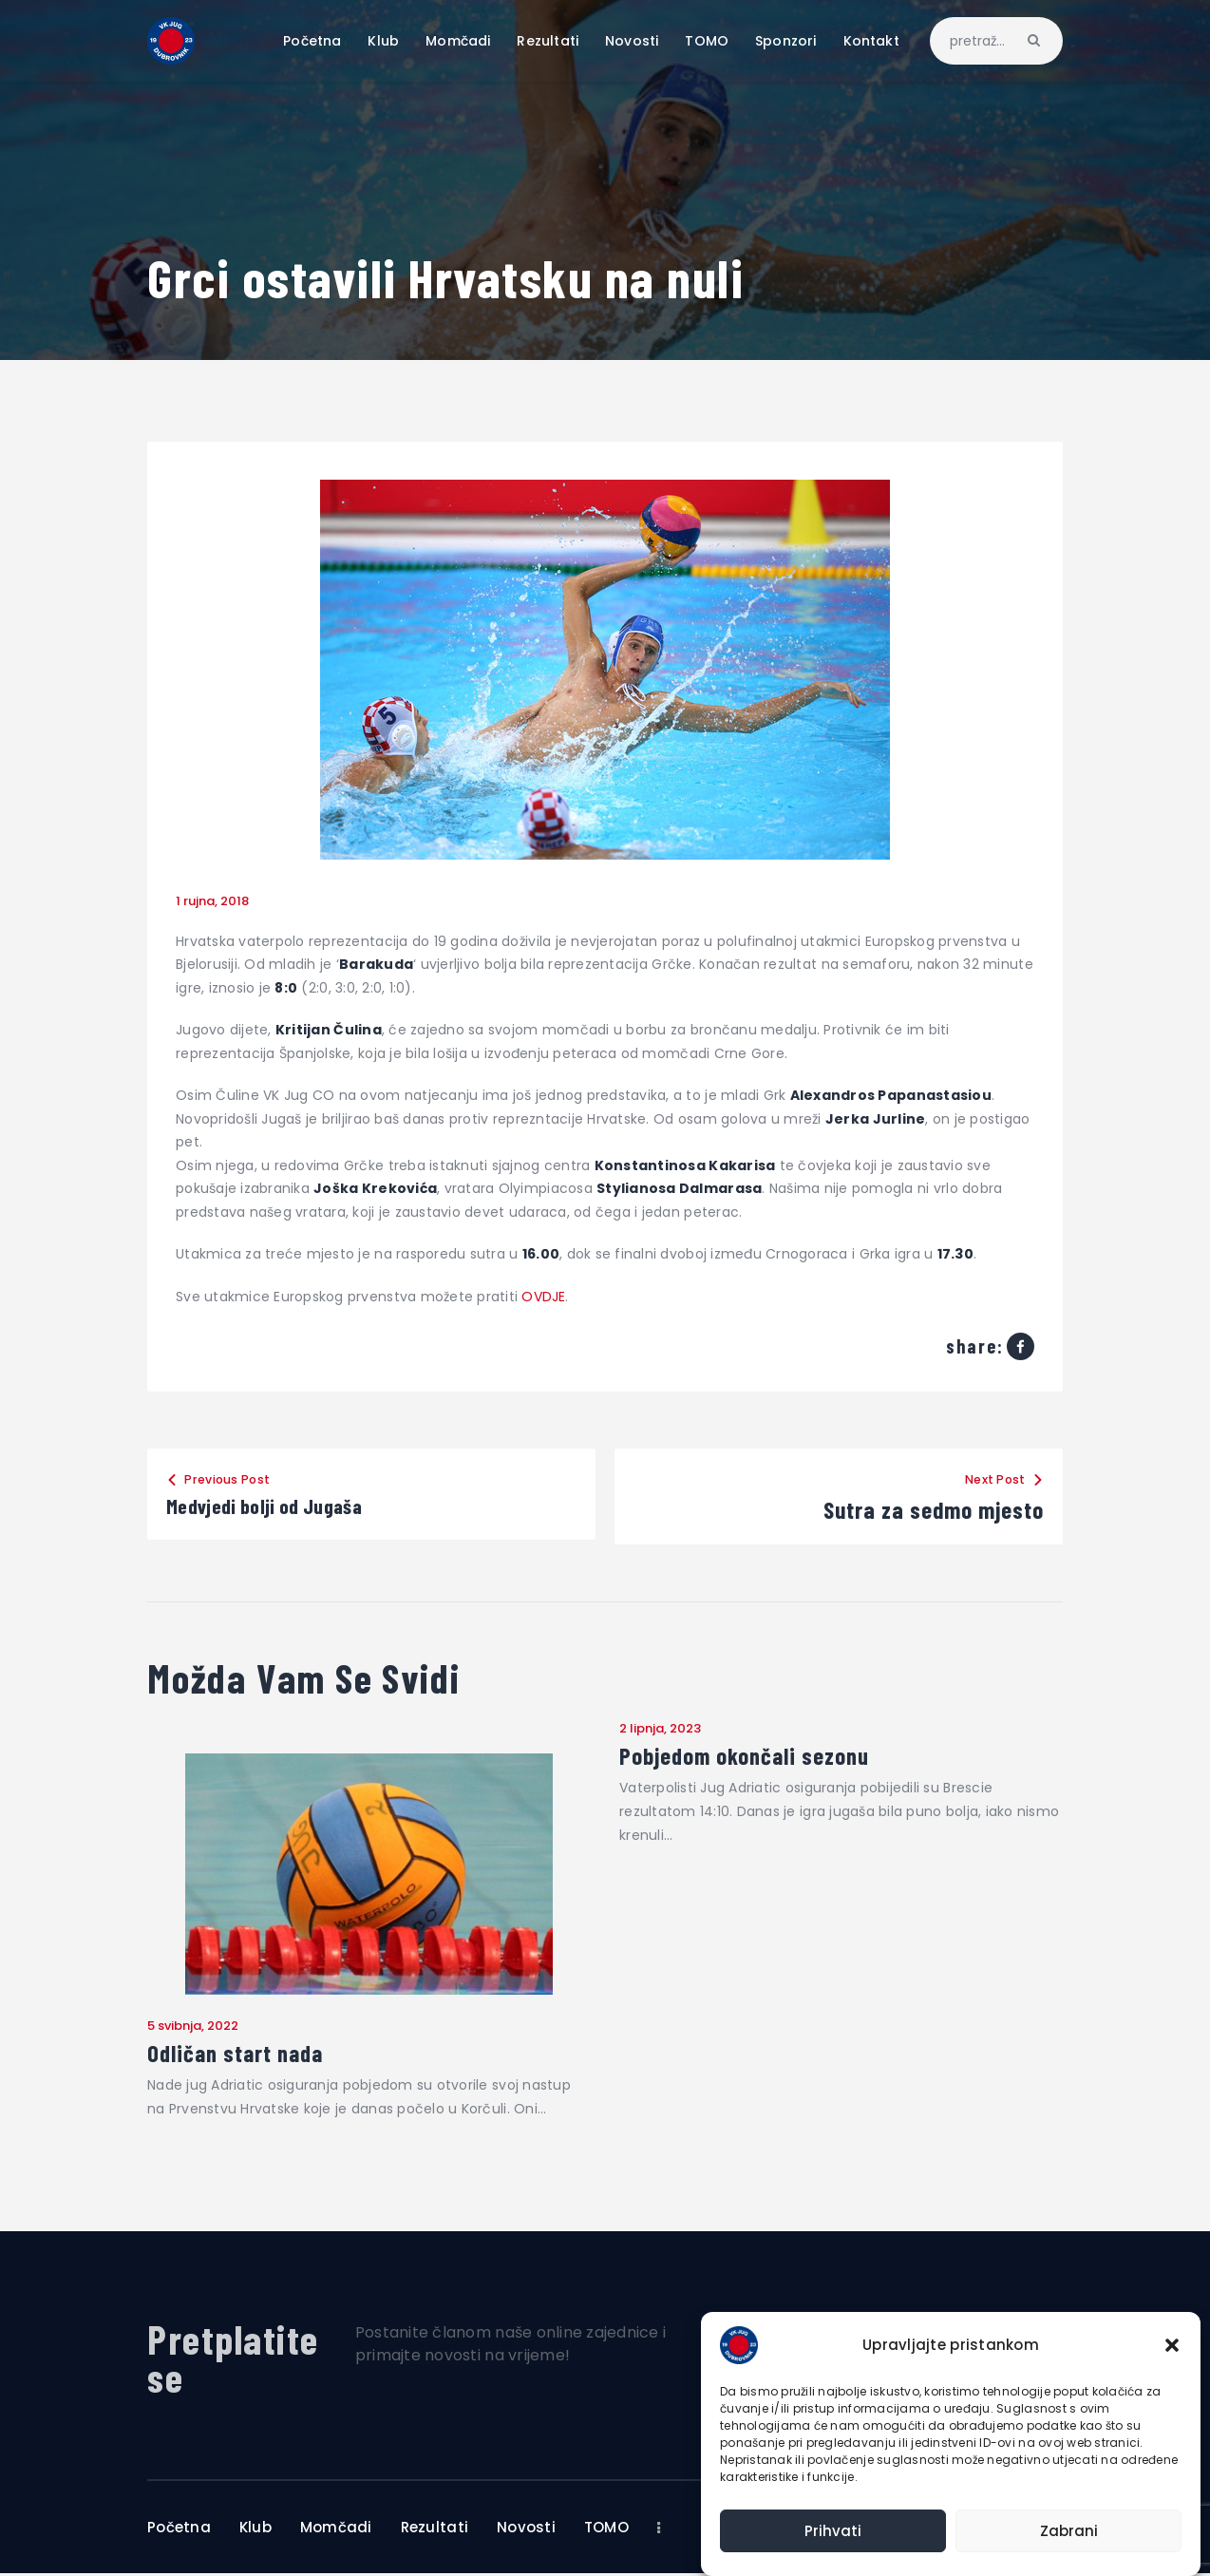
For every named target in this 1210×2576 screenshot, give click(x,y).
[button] (1172, 2345)
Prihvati (832, 2531)
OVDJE (543, 1296)
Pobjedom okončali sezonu (751, 1756)
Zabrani (1069, 2531)
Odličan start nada (240, 2054)
